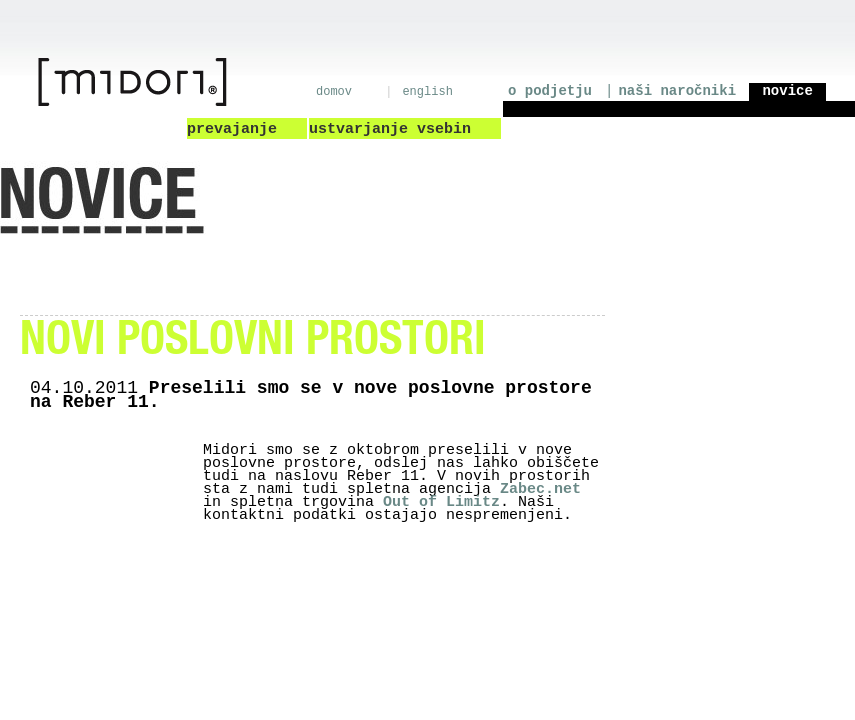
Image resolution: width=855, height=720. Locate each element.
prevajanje (232, 129)
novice (783, 91)
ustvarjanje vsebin (390, 129)
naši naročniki (677, 91)
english (427, 92)
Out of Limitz (441, 502)
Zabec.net (540, 489)
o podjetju (550, 91)
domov (334, 92)
